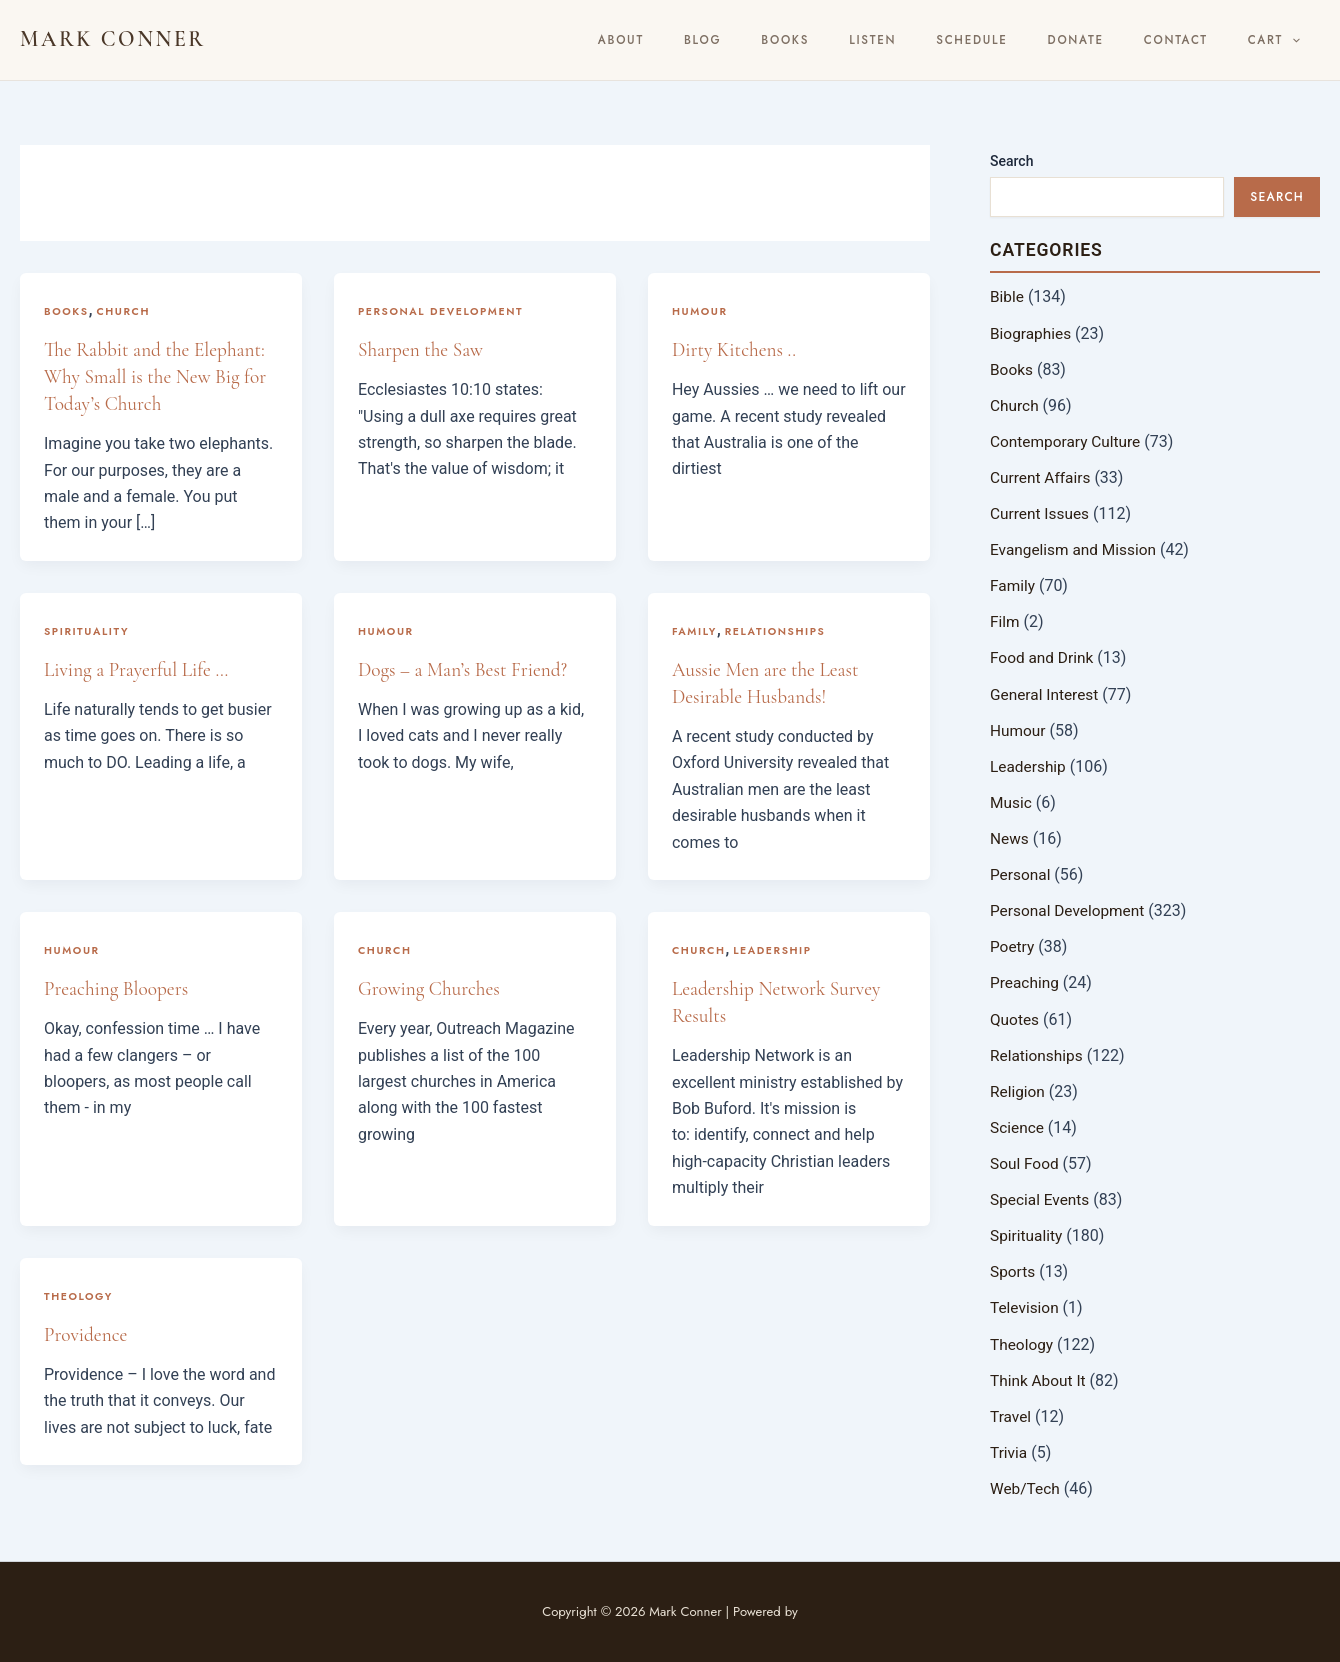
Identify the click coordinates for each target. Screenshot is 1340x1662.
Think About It (1039, 1376)
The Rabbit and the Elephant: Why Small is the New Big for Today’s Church (159, 377)
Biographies (1032, 332)
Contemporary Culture (1068, 440)
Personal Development (444, 311)
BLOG (812, 40)
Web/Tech (1026, 1484)
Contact (1201, 40)
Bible (1007, 296)
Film (1005, 620)
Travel (1011, 1412)
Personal (1021, 872)
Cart (1282, 40)
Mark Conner (113, 39)
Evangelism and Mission (1076, 548)
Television (1025, 1304)
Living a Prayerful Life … (139, 670)
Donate (1118, 40)
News (1010, 836)
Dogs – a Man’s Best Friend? (466, 670)
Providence (87, 1335)
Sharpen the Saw (423, 350)
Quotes (1015, 1016)
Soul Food (1025, 1160)
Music (1011, 800)
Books (879, 40)
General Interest (1046, 692)
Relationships (778, 631)
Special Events (1041, 1196)
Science (1018, 1124)
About (748, 40)
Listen (948, 40)
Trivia (1009, 1448)
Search (1011, 161)
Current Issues (1041, 512)
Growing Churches (431, 989)
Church (126, 311)
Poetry (1013, 944)
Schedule (1031, 40)
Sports (1013, 1268)
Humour (701, 311)
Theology (80, 1295)
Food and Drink (1043, 656)
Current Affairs (1042, 476)
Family (695, 631)
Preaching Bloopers (119, 989)
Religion (1018, 1088)
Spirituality (88, 631)
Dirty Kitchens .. (736, 350)
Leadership (775, 950)
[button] (1300, 40)
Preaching (1025, 980)
